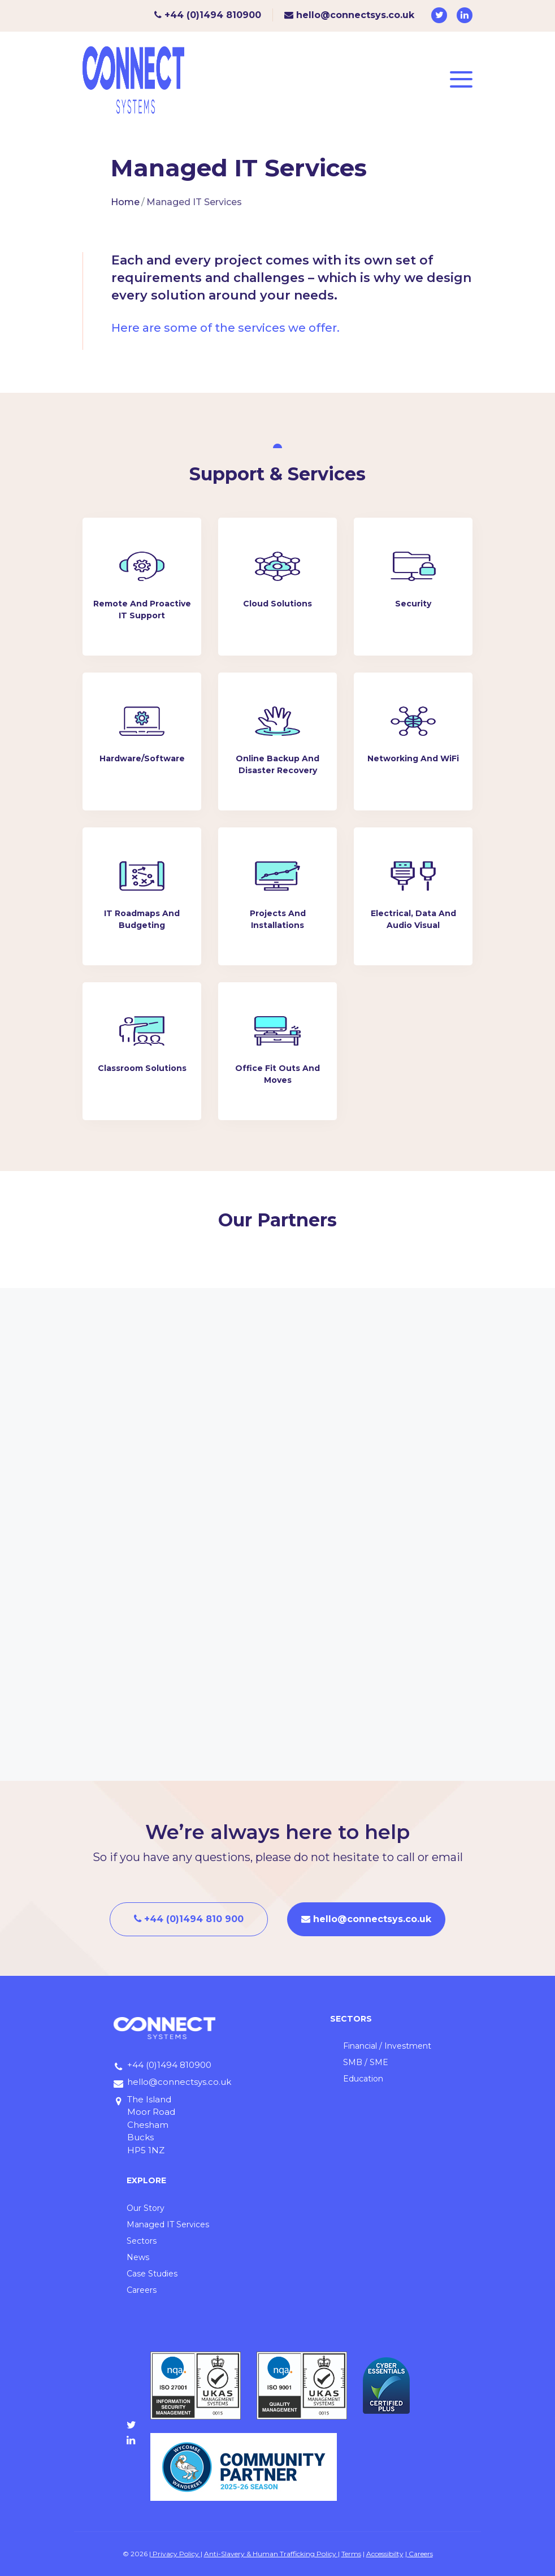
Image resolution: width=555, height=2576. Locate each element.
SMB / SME (365, 2062)
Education (363, 2079)
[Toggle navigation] (461, 80)
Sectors (142, 2241)
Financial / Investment (387, 2046)
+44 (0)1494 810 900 (189, 1919)
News (138, 2257)
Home (125, 202)
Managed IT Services (168, 2224)
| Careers (419, 2553)
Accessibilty (385, 2553)
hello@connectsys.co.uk (349, 15)
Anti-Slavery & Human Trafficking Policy (271, 2553)
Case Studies (152, 2274)
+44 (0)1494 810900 (207, 15)
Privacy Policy (176, 2553)
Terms (351, 2553)
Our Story (145, 2208)
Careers (142, 2290)
